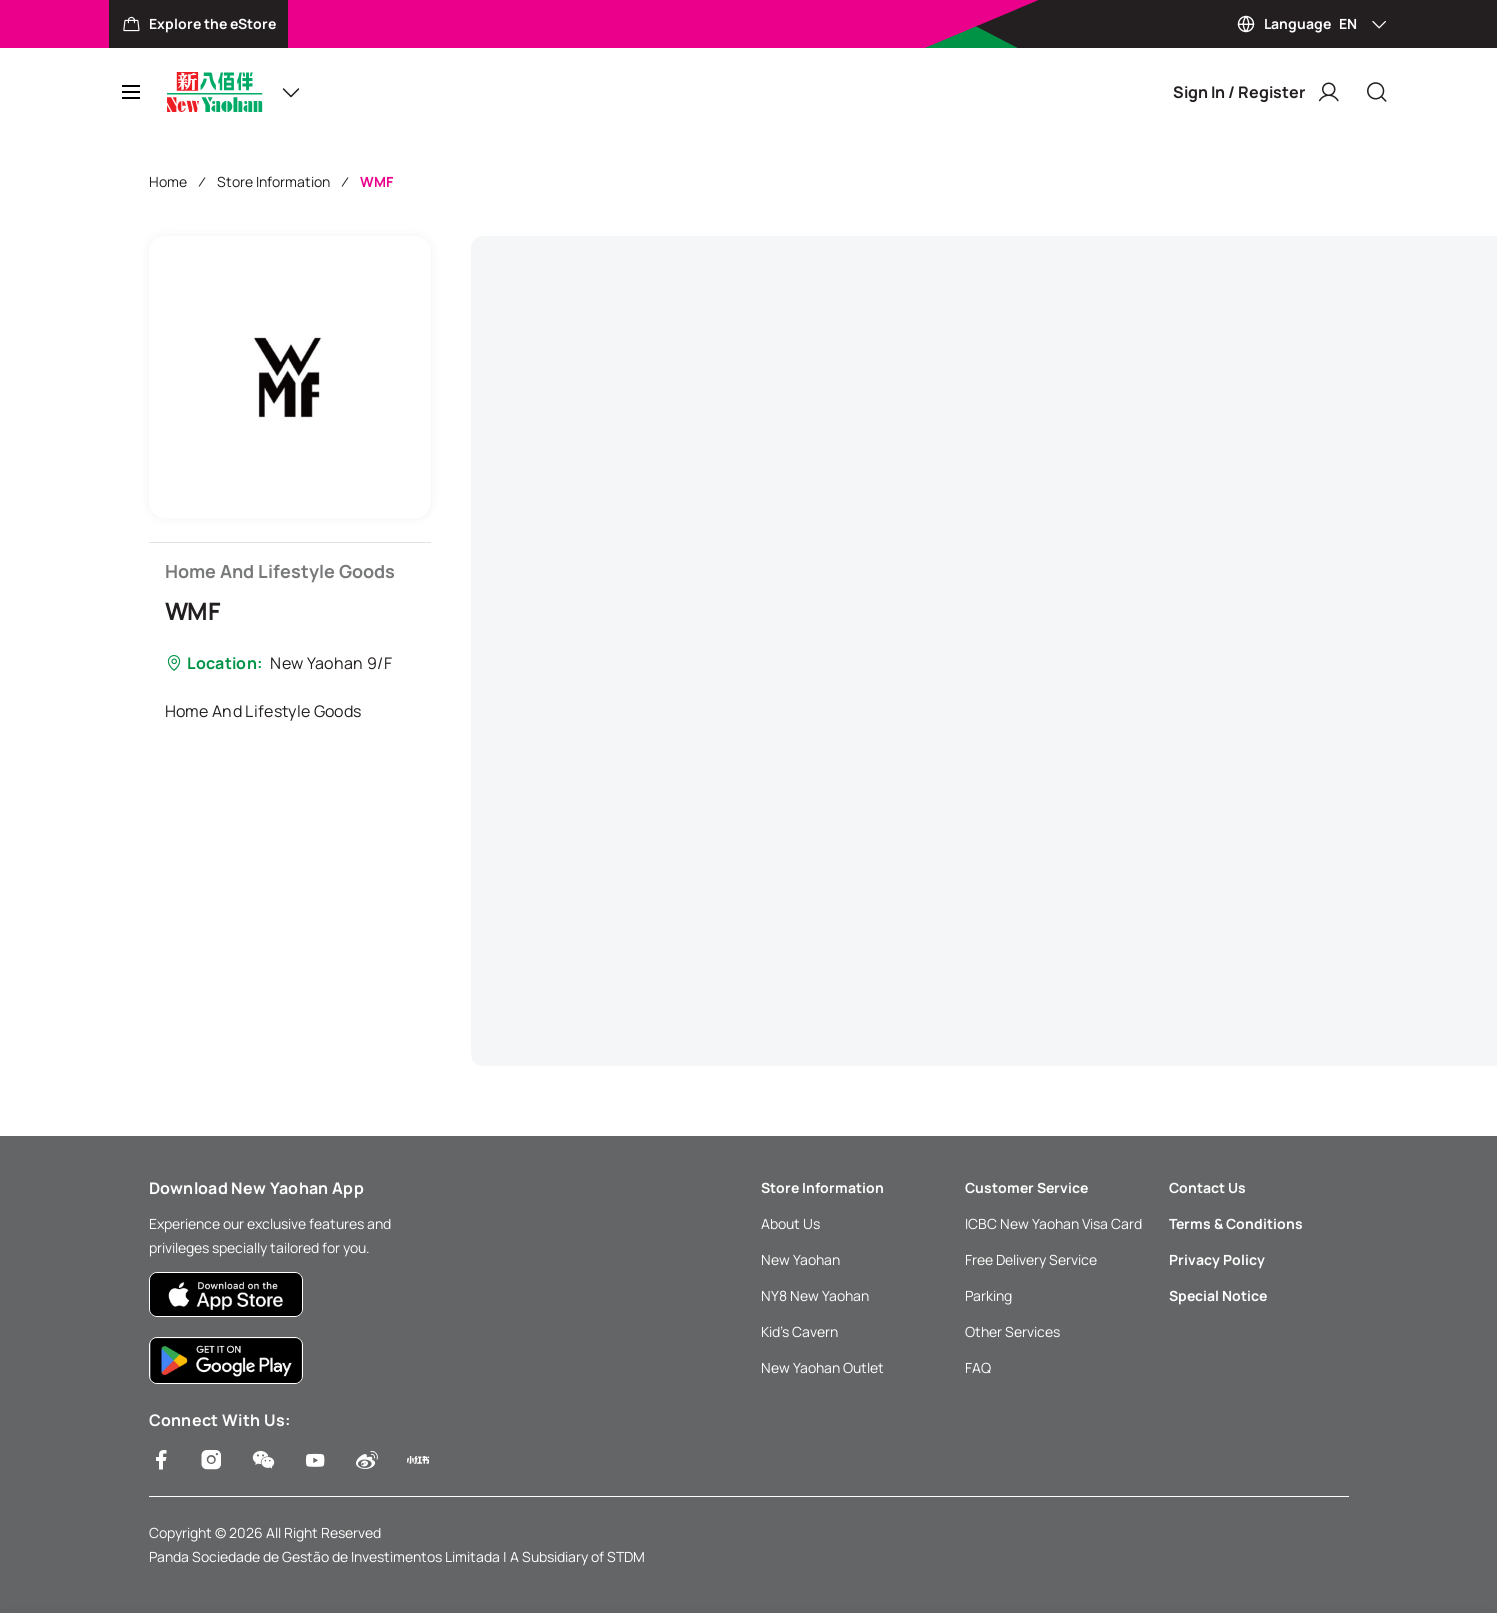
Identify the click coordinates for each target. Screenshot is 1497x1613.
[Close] (1377, 92)
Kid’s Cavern (799, 1331)
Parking (988, 1295)
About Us (790, 1223)
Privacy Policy (1217, 1259)
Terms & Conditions (1236, 1223)
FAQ (978, 1367)
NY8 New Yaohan (815, 1295)
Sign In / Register (1257, 92)
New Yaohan (800, 1259)
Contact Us (1207, 1187)
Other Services (1012, 1331)
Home (168, 181)
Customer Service (1026, 1187)
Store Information (273, 181)
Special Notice (1218, 1295)
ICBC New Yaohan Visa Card (1053, 1223)
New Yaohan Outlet (822, 1367)
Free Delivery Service (1031, 1259)
